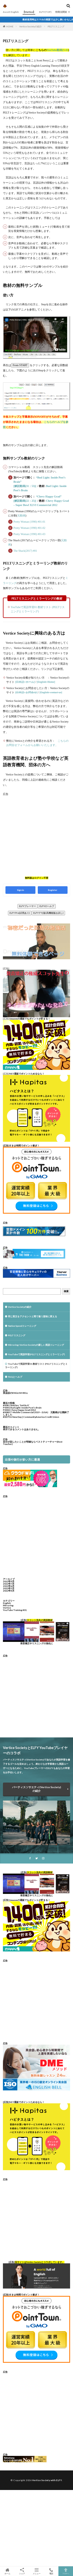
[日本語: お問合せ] (26, 692)
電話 (51, 2571)
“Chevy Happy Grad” (49, 496)
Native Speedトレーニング (22, 1325)
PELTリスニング (56, 26)
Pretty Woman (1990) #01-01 (29, 521)
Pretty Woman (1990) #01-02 (29, 528)
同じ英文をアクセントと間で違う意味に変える (32, 1316)
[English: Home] (46, 682)
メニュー (36, 2571)
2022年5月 (8, 1588)
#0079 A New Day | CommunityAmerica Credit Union (31, 1416)
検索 (66, 1291)
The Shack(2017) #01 (25, 550)
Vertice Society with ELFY (47, 2480)
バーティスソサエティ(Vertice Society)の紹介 (36, 1788)
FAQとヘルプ (15, 1376)
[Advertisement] (36, 832)
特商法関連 (61, 11)
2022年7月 (8, 1583)
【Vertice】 (29, 11)
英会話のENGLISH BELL (15, 1392)
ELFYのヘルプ (47, 906)
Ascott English (11, 11)
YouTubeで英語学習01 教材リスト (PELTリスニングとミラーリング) (36, 1365)
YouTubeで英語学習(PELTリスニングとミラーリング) (36, 1354)
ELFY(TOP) (45, 11)
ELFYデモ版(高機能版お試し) (48, 912)
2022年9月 (8, 1581)
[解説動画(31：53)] (24, 486)
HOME (9, 26)
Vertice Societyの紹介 (30, 26)
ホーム (7, 2571)
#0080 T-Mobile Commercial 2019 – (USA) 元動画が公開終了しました (36, 1413)
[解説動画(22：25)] (24, 500)
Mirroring (8, 1605)
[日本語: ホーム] (25, 682)
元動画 (21, 515)
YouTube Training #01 (15, 1610)
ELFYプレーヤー (27, 906)
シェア (22, 2571)
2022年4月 (8, 1590)
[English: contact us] (51, 692)
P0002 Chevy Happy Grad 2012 (19, 1409)
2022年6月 (8, 1586)
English (7, 1603)
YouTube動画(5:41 (57, 50)
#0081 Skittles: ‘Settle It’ (16, 1405)
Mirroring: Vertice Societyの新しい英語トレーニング (36, 1344)
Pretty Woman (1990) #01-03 (29, 534)
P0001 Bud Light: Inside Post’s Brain (22, 1407)
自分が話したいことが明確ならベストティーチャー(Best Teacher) (32, 1442)
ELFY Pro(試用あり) (20, 912)
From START (20, 365)
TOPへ (65, 2571)
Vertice (7, 1607)
